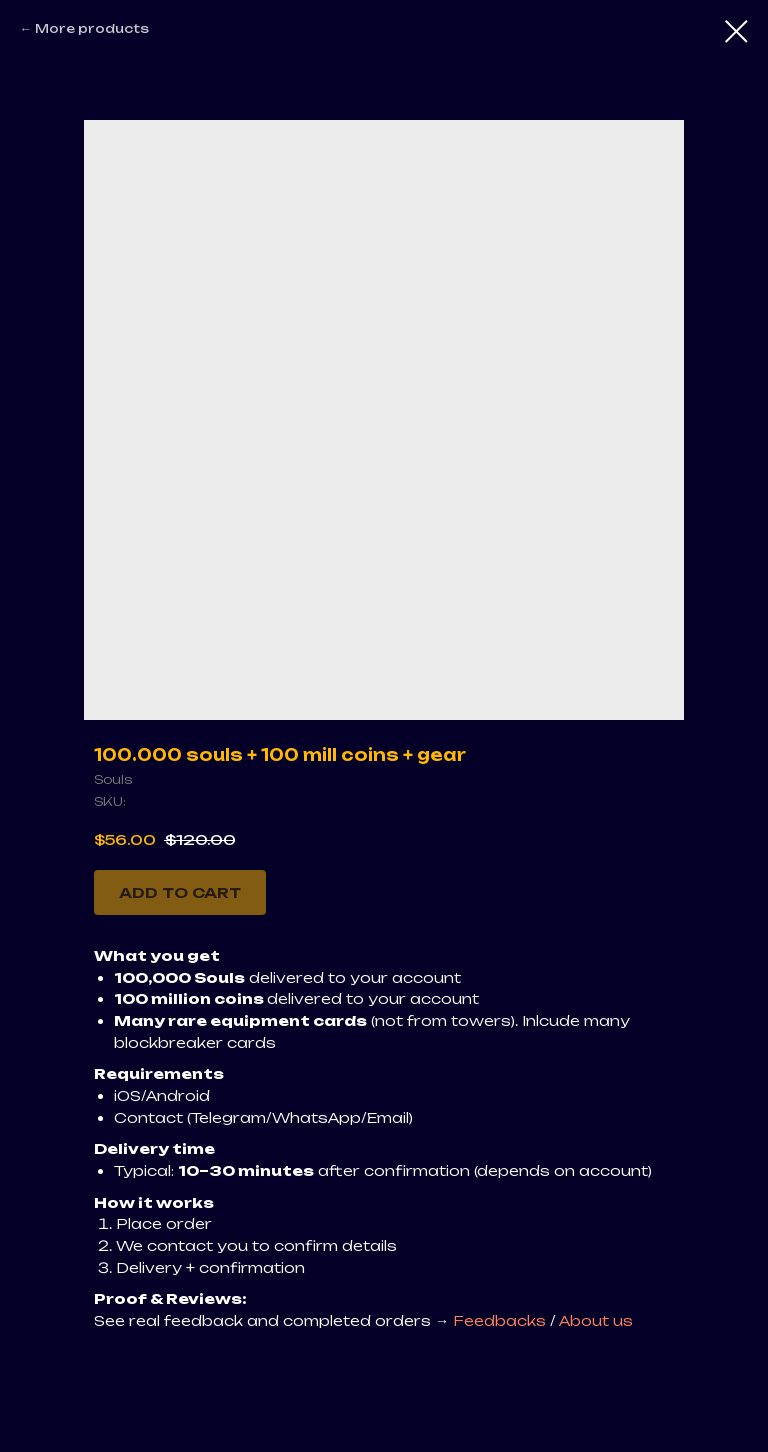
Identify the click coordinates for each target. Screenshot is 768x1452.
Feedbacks (501, 1320)
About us (596, 1320)
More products (92, 28)
